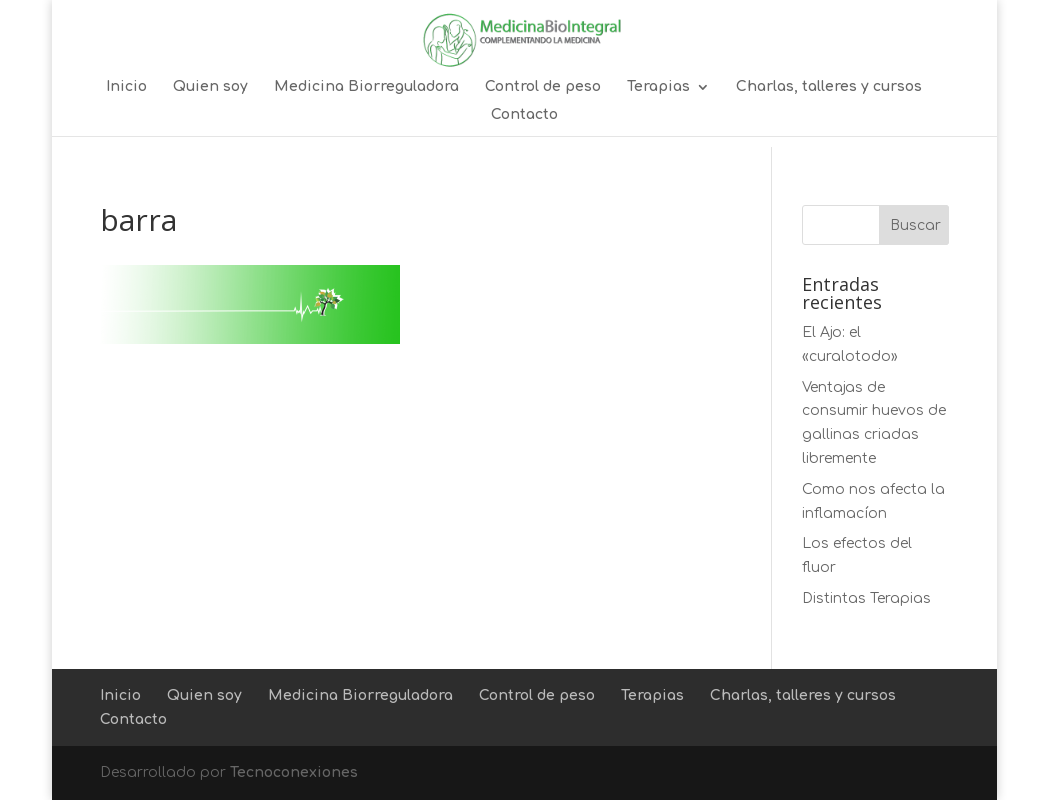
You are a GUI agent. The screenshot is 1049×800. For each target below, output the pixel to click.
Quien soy (210, 87)
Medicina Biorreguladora (366, 87)
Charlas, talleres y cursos (829, 87)
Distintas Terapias (866, 598)
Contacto (524, 115)
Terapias (658, 87)
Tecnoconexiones (294, 772)
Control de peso (543, 87)
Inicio (126, 87)
